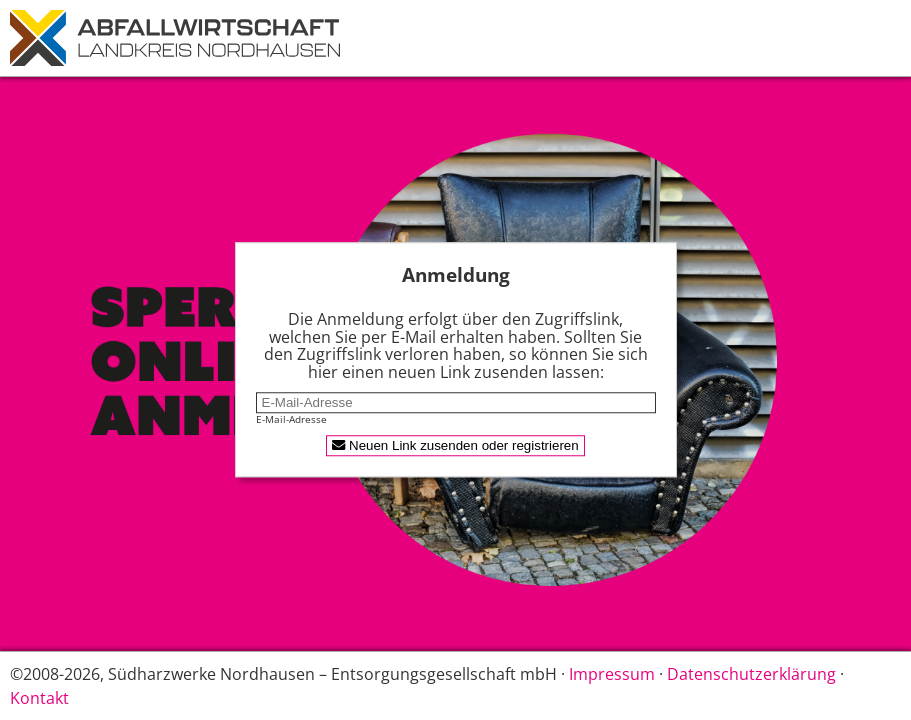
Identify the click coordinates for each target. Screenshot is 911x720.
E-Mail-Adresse (291, 420)
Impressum (612, 674)
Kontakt (39, 698)
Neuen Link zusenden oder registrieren (455, 446)
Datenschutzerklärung (751, 674)
